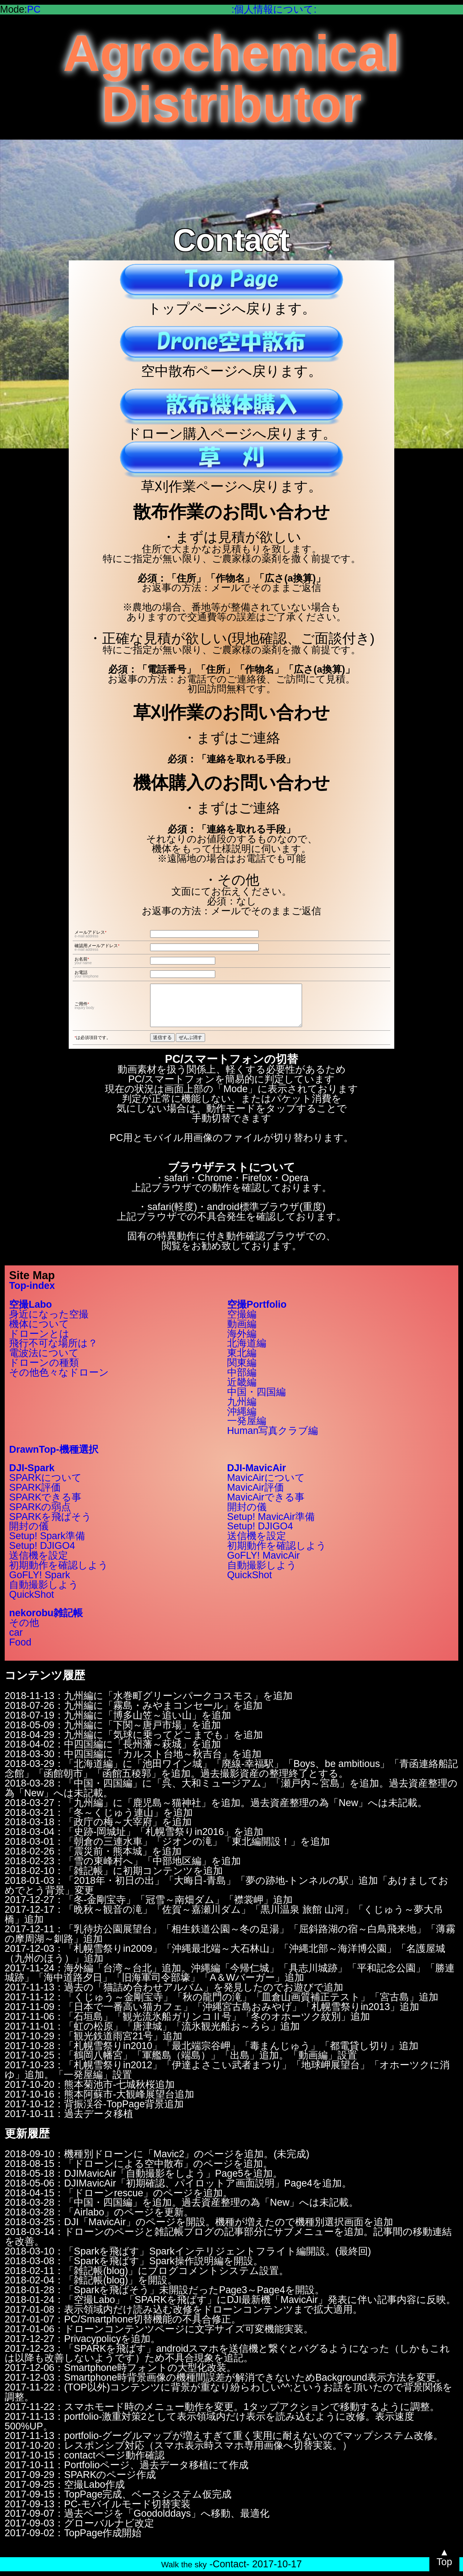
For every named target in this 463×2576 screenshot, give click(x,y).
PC (34, 9)
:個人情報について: (274, 9)
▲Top (444, 2557)
